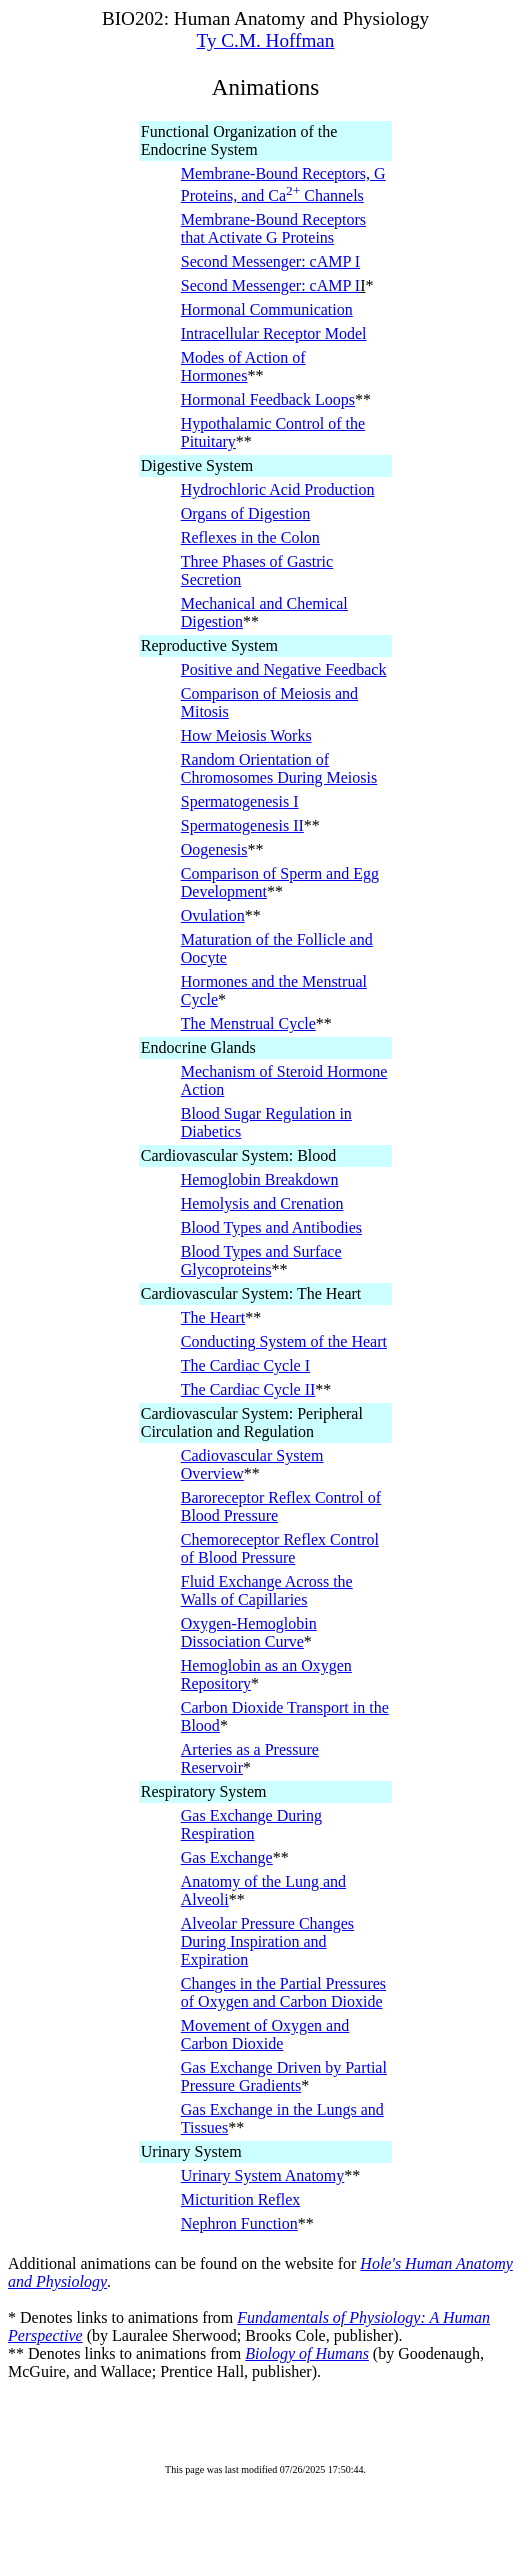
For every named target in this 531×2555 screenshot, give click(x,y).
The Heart (213, 1317)
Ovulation (213, 915)
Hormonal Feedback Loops (268, 399)
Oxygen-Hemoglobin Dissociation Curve (249, 1632)
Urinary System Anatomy (263, 2175)
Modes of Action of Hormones (243, 366)
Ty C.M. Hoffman (266, 40)
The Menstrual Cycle (248, 1023)
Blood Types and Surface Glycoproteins (261, 1260)
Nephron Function (239, 2223)
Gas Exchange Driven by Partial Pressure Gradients (284, 2076)
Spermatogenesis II (242, 825)
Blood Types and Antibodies (271, 1227)
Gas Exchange (227, 1857)
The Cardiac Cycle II (248, 1389)
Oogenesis (214, 849)
